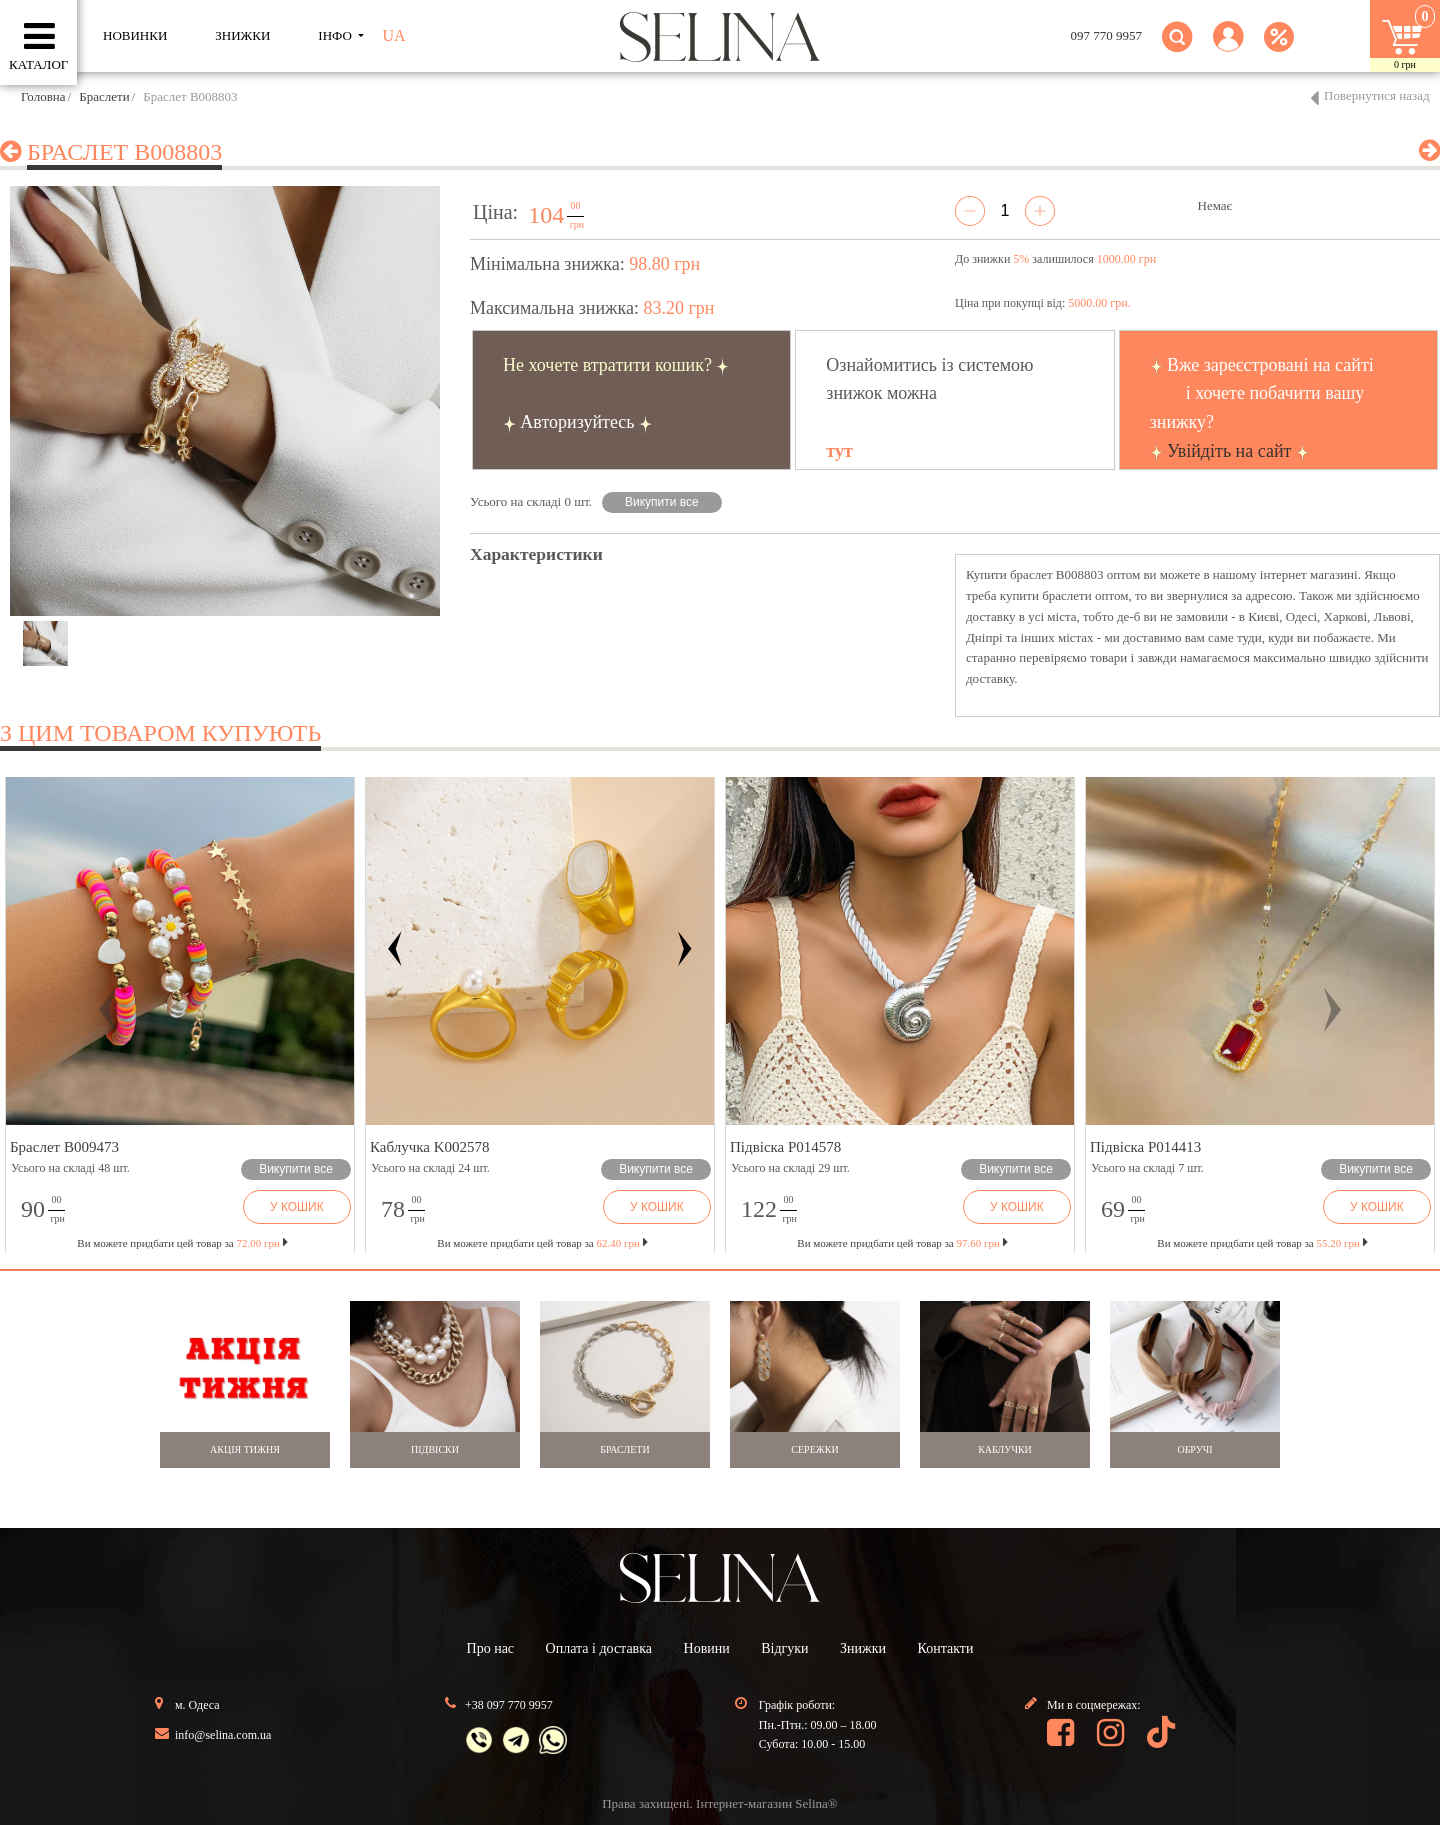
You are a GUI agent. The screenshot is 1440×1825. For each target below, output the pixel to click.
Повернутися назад (1377, 95)
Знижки (863, 1648)
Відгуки (784, 1648)
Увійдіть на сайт (1229, 451)
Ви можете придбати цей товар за (542, 1243)
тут (839, 451)
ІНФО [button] (336, 35)
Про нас (491, 1648)
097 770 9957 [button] (1107, 35)
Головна (43, 96)
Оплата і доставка (599, 1648)
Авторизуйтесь (577, 422)
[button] (1228, 48)
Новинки (135, 35)
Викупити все (662, 502)
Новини (707, 1648)
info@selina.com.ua (223, 1735)
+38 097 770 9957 (509, 1705)
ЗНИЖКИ (242, 35)
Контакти (946, 1648)
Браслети (104, 96)
